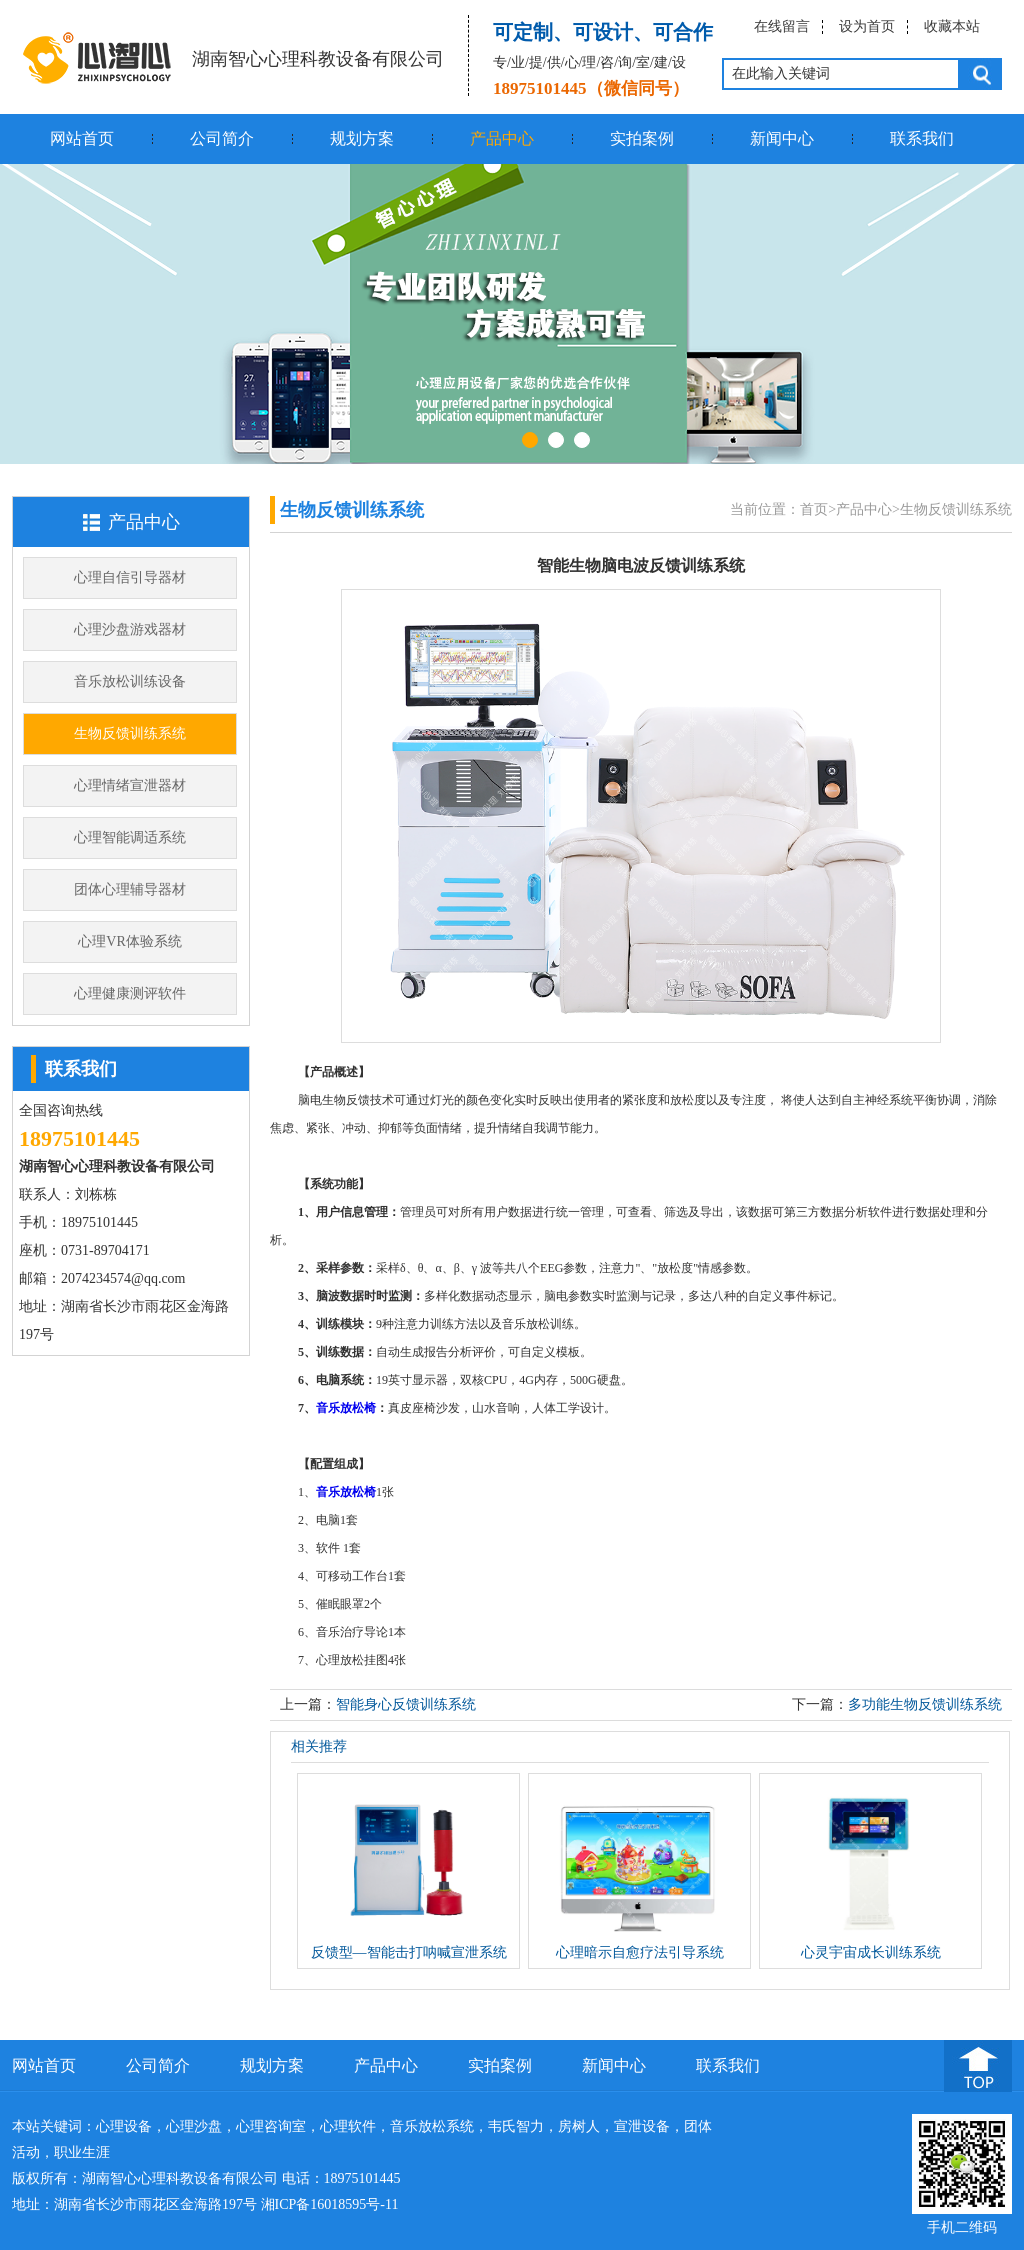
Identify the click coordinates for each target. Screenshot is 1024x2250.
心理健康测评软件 (130, 993)
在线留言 (782, 26)
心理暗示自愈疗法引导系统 (640, 1952)
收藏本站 (952, 26)
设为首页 (867, 26)
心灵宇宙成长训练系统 (871, 1952)
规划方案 (362, 138)
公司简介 (222, 138)
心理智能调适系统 (130, 837)
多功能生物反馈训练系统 (925, 1704)
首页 (814, 509)
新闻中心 (782, 138)
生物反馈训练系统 (130, 733)
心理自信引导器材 (130, 577)
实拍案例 (642, 138)
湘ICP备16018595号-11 (330, 2204)
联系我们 (922, 138)
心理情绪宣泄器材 (130, 785)
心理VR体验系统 (129, 941)
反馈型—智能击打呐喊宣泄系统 (409, 1952)
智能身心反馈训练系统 (406, 1704)
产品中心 (502, 138)
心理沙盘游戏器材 (130, 629)
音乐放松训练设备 (130, 681)
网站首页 (82, 138)
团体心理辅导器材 (130, 889)
